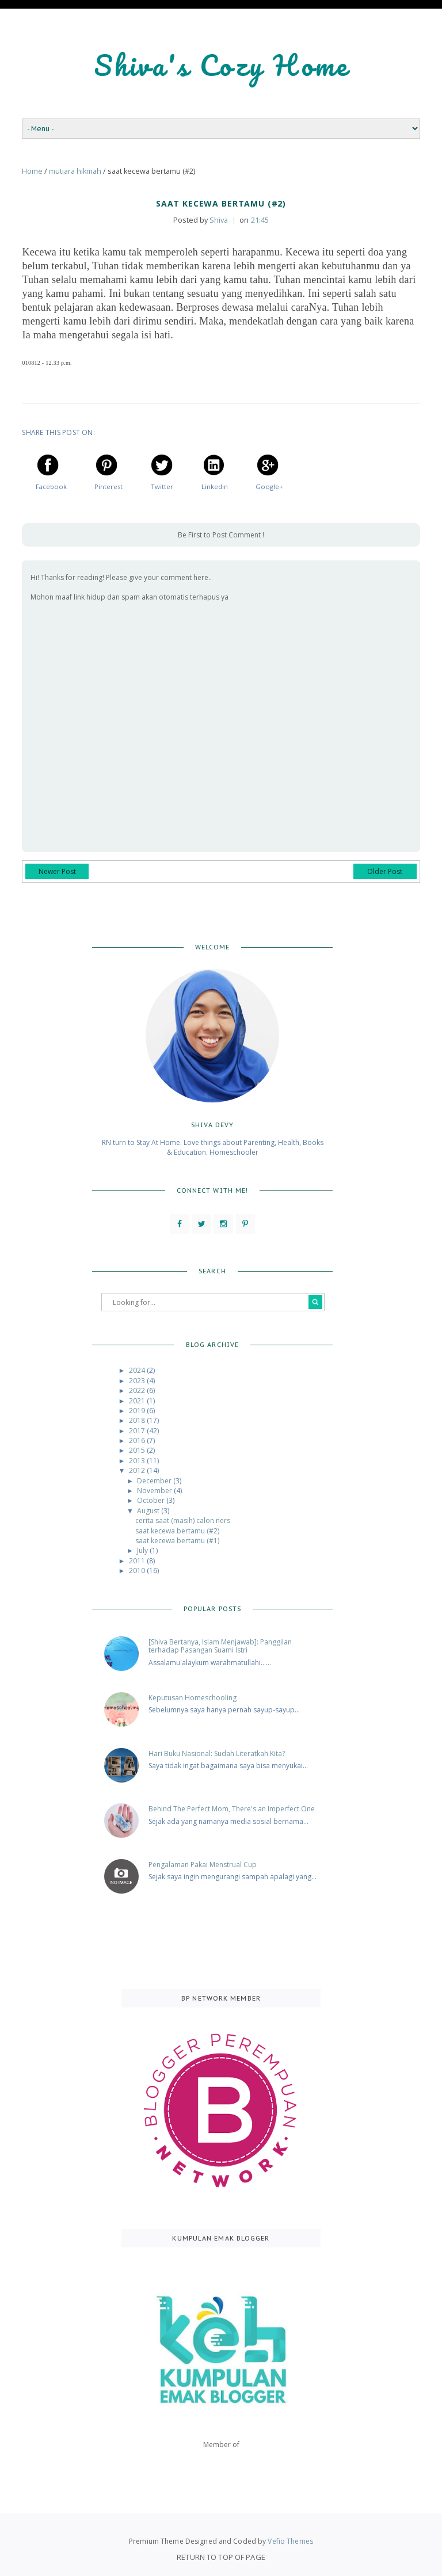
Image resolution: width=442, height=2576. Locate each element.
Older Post (384, 871)
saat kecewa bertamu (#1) (177, 1540)
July (143, 1550)
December (155, 1480)
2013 (138, 1460)
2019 (138, 1410)
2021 (138, 1400)
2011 (138, 1560)
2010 (138, 1570)
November (155, 1490)
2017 (138, 1430)
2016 (138, 1440)
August (149, 1510)
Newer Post (57, 871)
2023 (138, 1380)
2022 (138, 1390)
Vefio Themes (290, 2541)
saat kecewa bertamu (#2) (177, 1530)
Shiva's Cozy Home (221, 64)
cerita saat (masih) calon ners (182, 1520)
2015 (138, 1450)
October (151, 1500)
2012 (138, 1470)
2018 (138, 1420)
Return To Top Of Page (221, 2556)
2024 (138, 1370)
